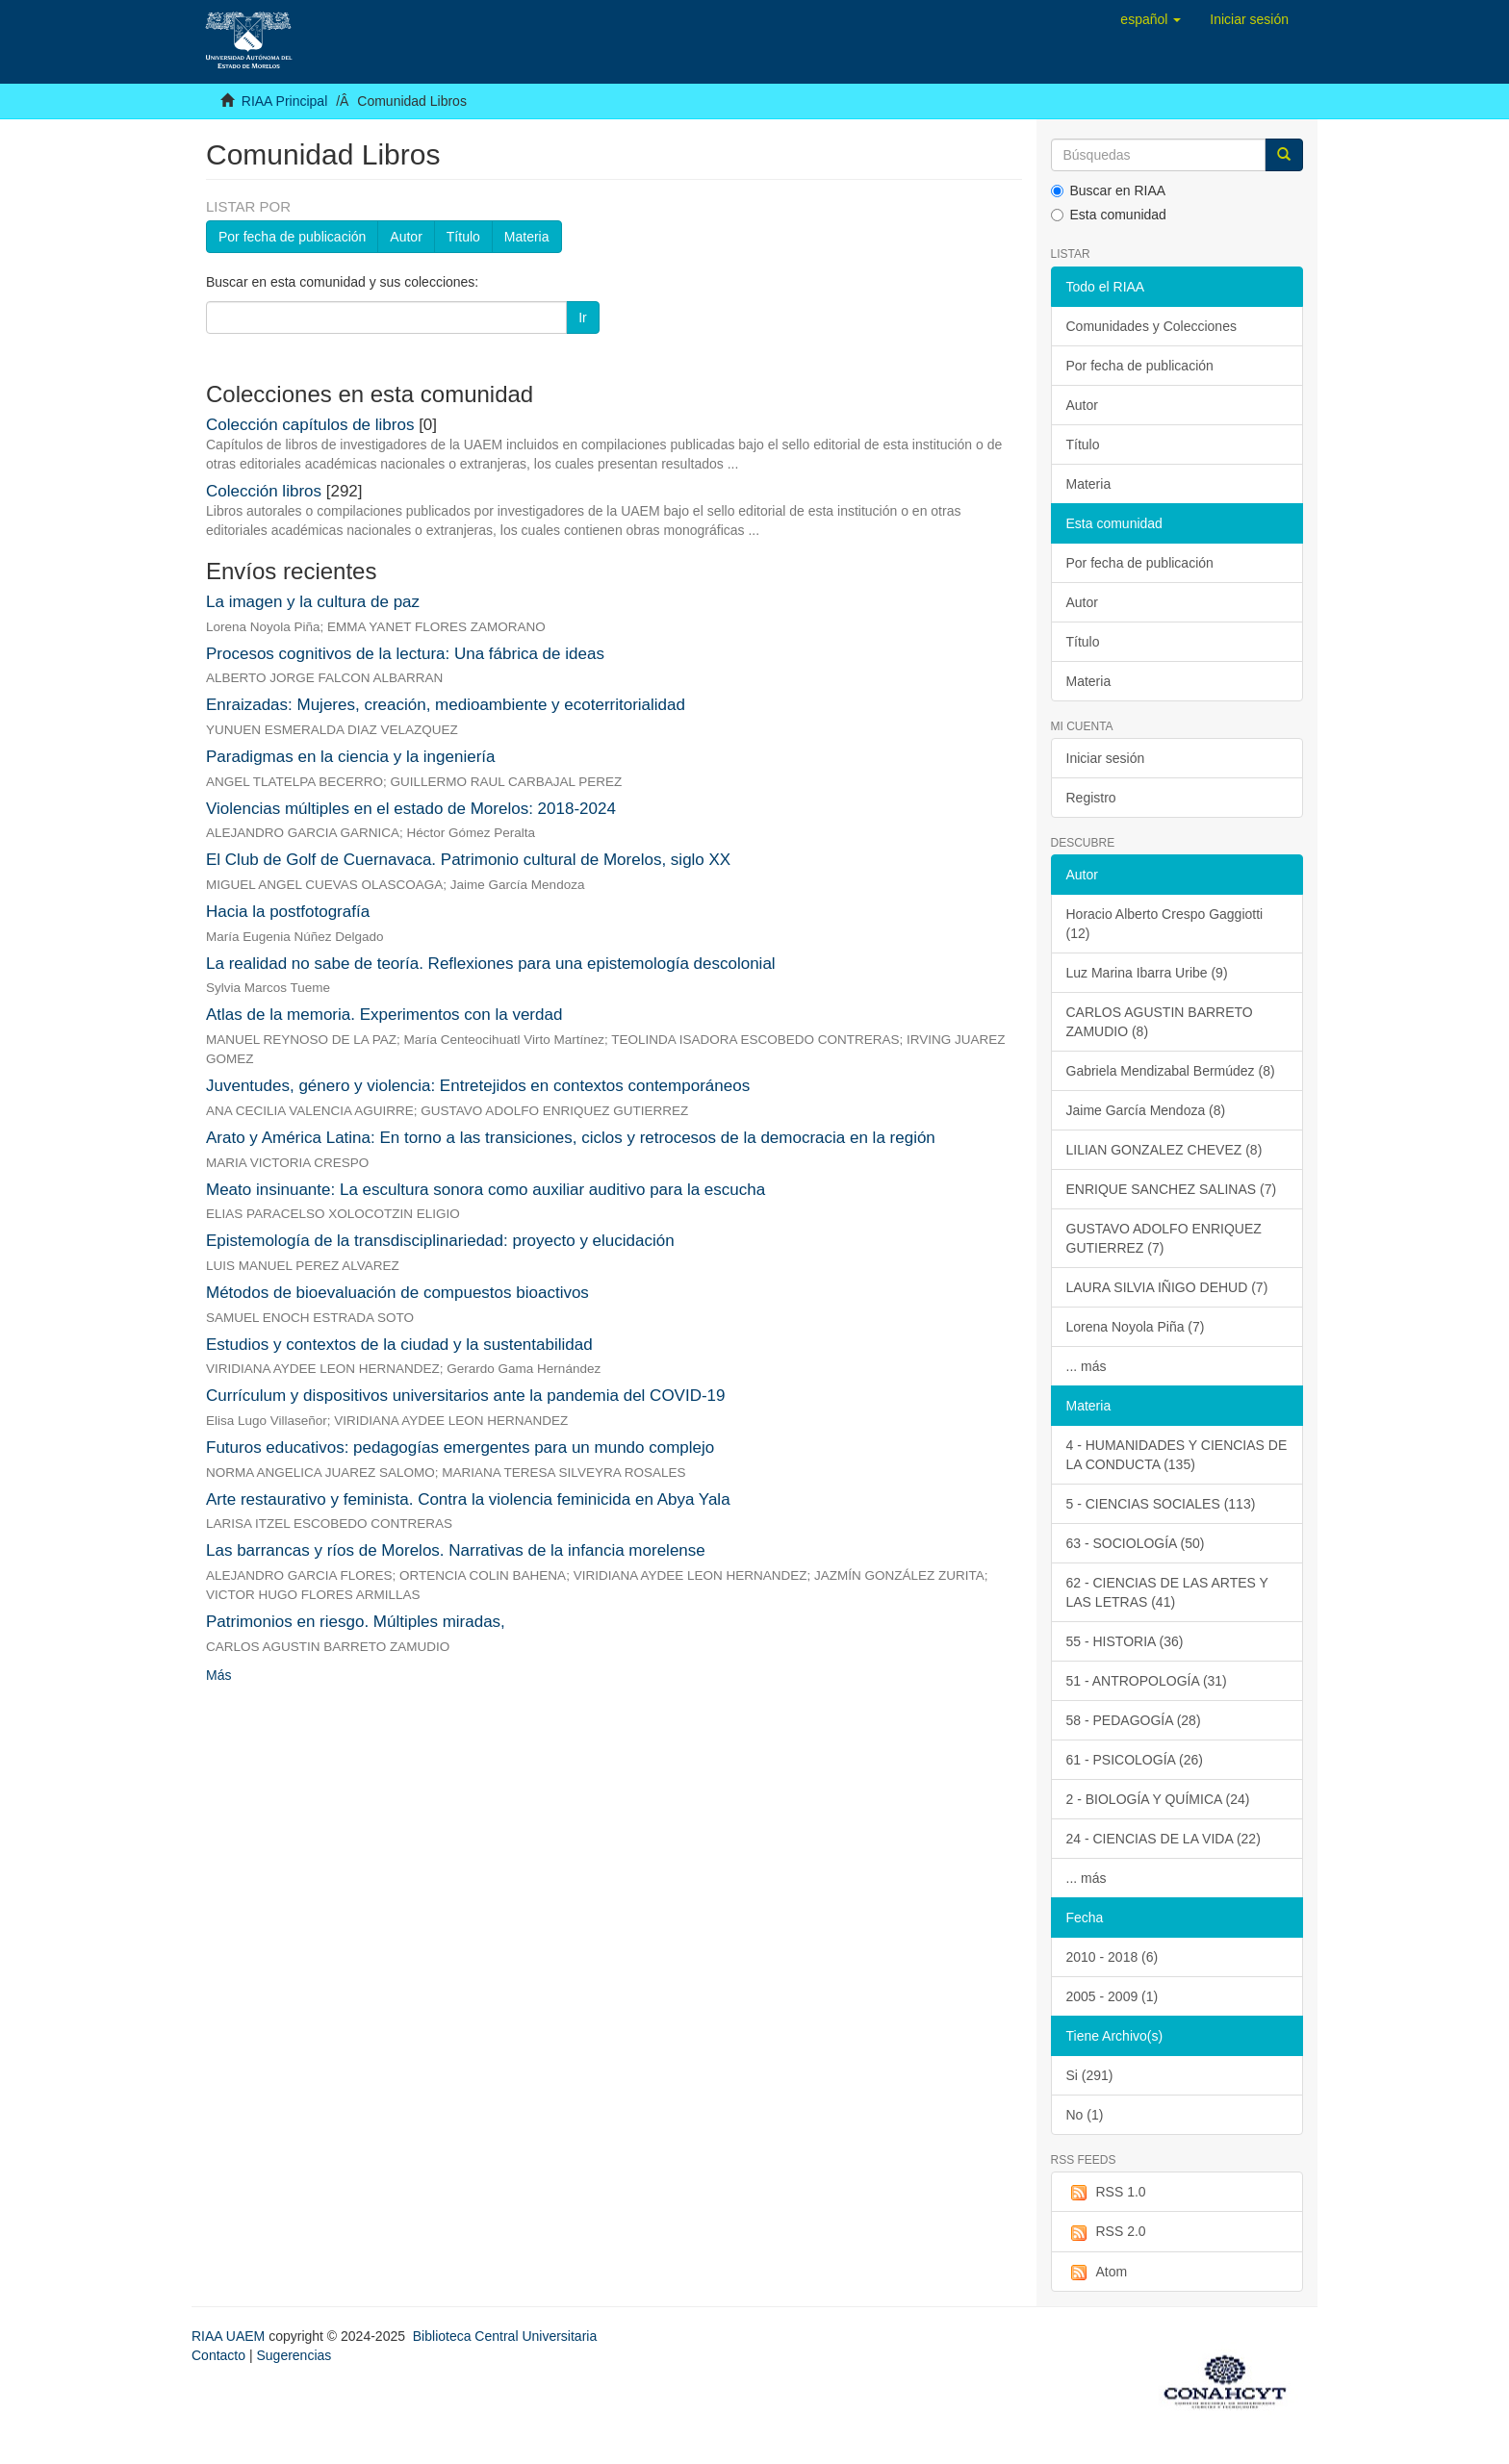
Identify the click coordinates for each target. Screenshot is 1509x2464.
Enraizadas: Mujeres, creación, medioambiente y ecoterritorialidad (445, 705)
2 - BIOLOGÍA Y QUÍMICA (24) (1158, 1799)
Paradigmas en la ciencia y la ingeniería (351, 757)
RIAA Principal (284, 101)
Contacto (218, 2355)
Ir (582, 317)
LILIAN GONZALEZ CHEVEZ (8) (1164, 1149)
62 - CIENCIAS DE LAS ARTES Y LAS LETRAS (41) (1167, 1592)
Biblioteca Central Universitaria (505, 2336)
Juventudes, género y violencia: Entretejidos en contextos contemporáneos (478, 1086)
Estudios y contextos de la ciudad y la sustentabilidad (399, 1344)
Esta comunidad (1108, 214)
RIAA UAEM (230, 2336)
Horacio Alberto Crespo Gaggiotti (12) (1165, 923)
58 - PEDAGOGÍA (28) (1133, 1720)
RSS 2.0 (1106, 2232)
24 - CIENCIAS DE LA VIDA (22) (1163, 1838)
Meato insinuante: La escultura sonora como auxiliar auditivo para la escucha (485, 1190)
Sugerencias (293, 2355)
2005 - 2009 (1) (1112, 1996)
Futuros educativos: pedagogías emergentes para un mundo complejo (460, 1447)
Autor (406, 236)
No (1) (1085, 2114)
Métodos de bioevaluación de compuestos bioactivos (397, 1292)
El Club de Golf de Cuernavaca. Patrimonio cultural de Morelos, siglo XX (468, 860)
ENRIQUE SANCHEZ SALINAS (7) (1171, 1189)
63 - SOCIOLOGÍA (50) (1135, 1543)
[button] (1150, 19)
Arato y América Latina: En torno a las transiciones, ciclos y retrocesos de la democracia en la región (570, 1138)
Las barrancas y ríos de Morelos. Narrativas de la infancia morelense (455, 1550)
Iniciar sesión (1105, 758)
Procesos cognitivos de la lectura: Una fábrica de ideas (405, 654)
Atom (1097, 2272)
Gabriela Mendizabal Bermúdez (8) (1170, 1071)
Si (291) (1089, 2075)
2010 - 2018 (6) (1112, 1957)
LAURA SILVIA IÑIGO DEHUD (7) (1167, 1287)
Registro (1091, 797)
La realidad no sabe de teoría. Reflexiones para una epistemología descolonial (491, 963)
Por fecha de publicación (292, 236)
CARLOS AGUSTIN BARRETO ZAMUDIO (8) (1159, 1021)
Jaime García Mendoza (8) (1146, 1110)
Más (218, 1675)
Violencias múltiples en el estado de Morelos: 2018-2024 (411, 809)
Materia (527, 236)
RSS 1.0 (1106, 2192)
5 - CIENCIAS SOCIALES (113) (1161, 1503)
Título (463, 236)
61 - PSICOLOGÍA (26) (1134, 1759)
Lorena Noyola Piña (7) (1135, 1326)
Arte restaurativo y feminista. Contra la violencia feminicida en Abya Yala (468, 1499)
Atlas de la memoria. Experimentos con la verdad (384, 1014)
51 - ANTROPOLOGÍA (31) (1146, 1681)
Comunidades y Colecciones (1151, 326)
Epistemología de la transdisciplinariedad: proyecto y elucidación (440, 1241)
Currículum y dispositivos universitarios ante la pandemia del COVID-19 (466, 1395)
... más (1086, 1366)
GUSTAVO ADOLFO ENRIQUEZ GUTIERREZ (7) (1164, 1238)
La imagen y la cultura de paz (313, 602)
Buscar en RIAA (1108, 190)
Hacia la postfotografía (288, 911)
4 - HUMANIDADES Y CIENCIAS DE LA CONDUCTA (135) (1177, 1454)
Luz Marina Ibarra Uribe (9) (1147, 972)
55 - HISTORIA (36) (1125, 1641)
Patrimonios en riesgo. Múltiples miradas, (355, 1622)
